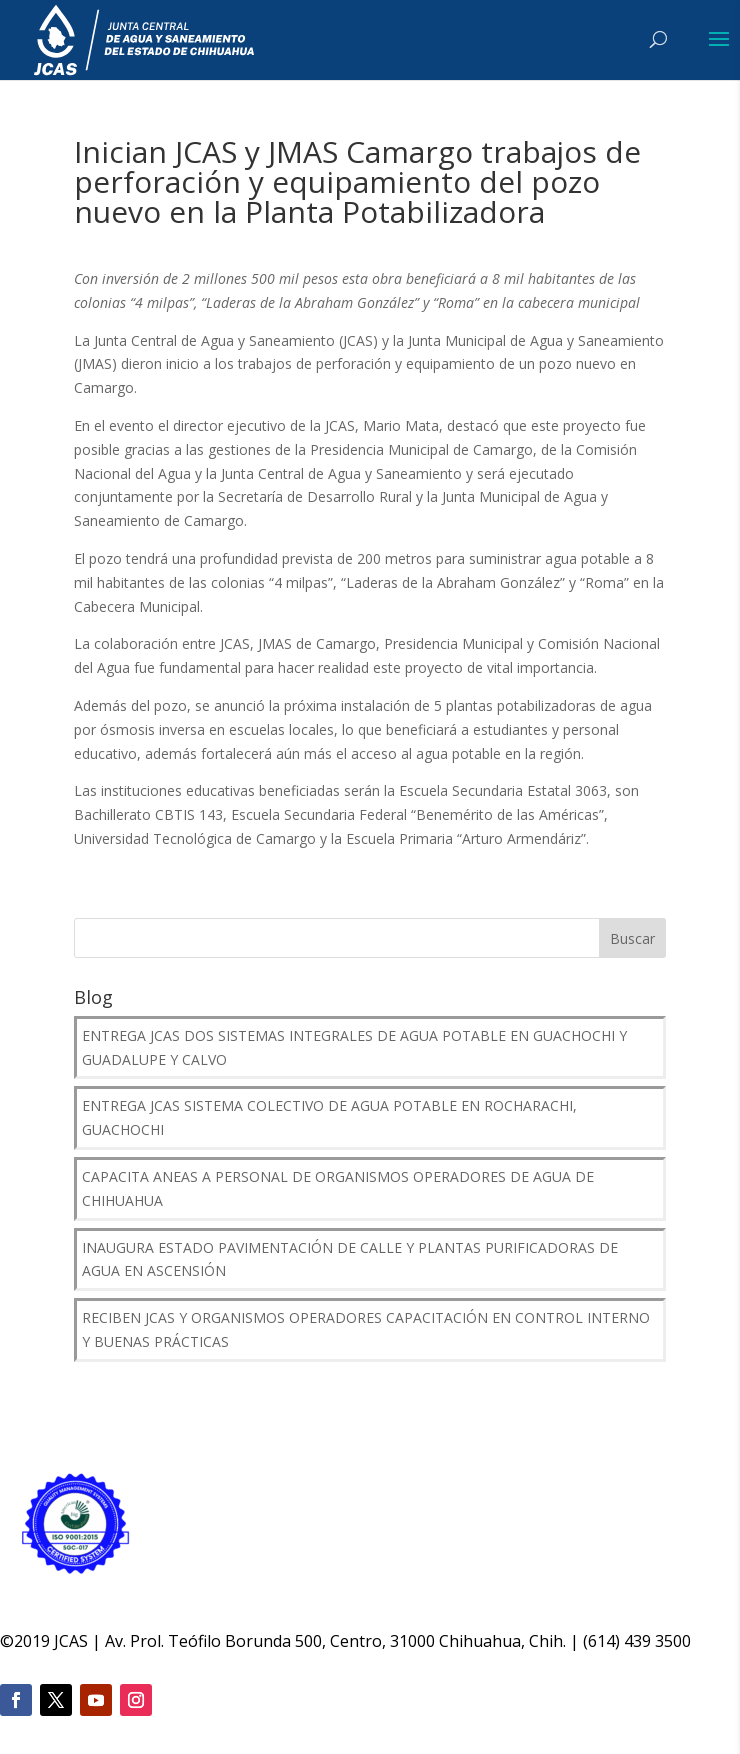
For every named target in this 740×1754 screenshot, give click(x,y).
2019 (32, 1641)
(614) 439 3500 (637, 1641)
